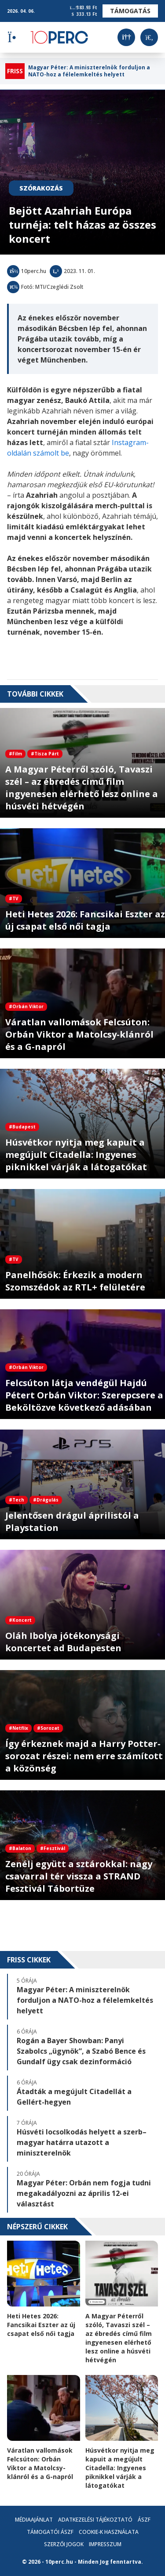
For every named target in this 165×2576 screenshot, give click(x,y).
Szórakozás (41, 188)
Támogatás (130, 11)
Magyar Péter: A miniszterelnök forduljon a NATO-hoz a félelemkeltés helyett (89, 71)
